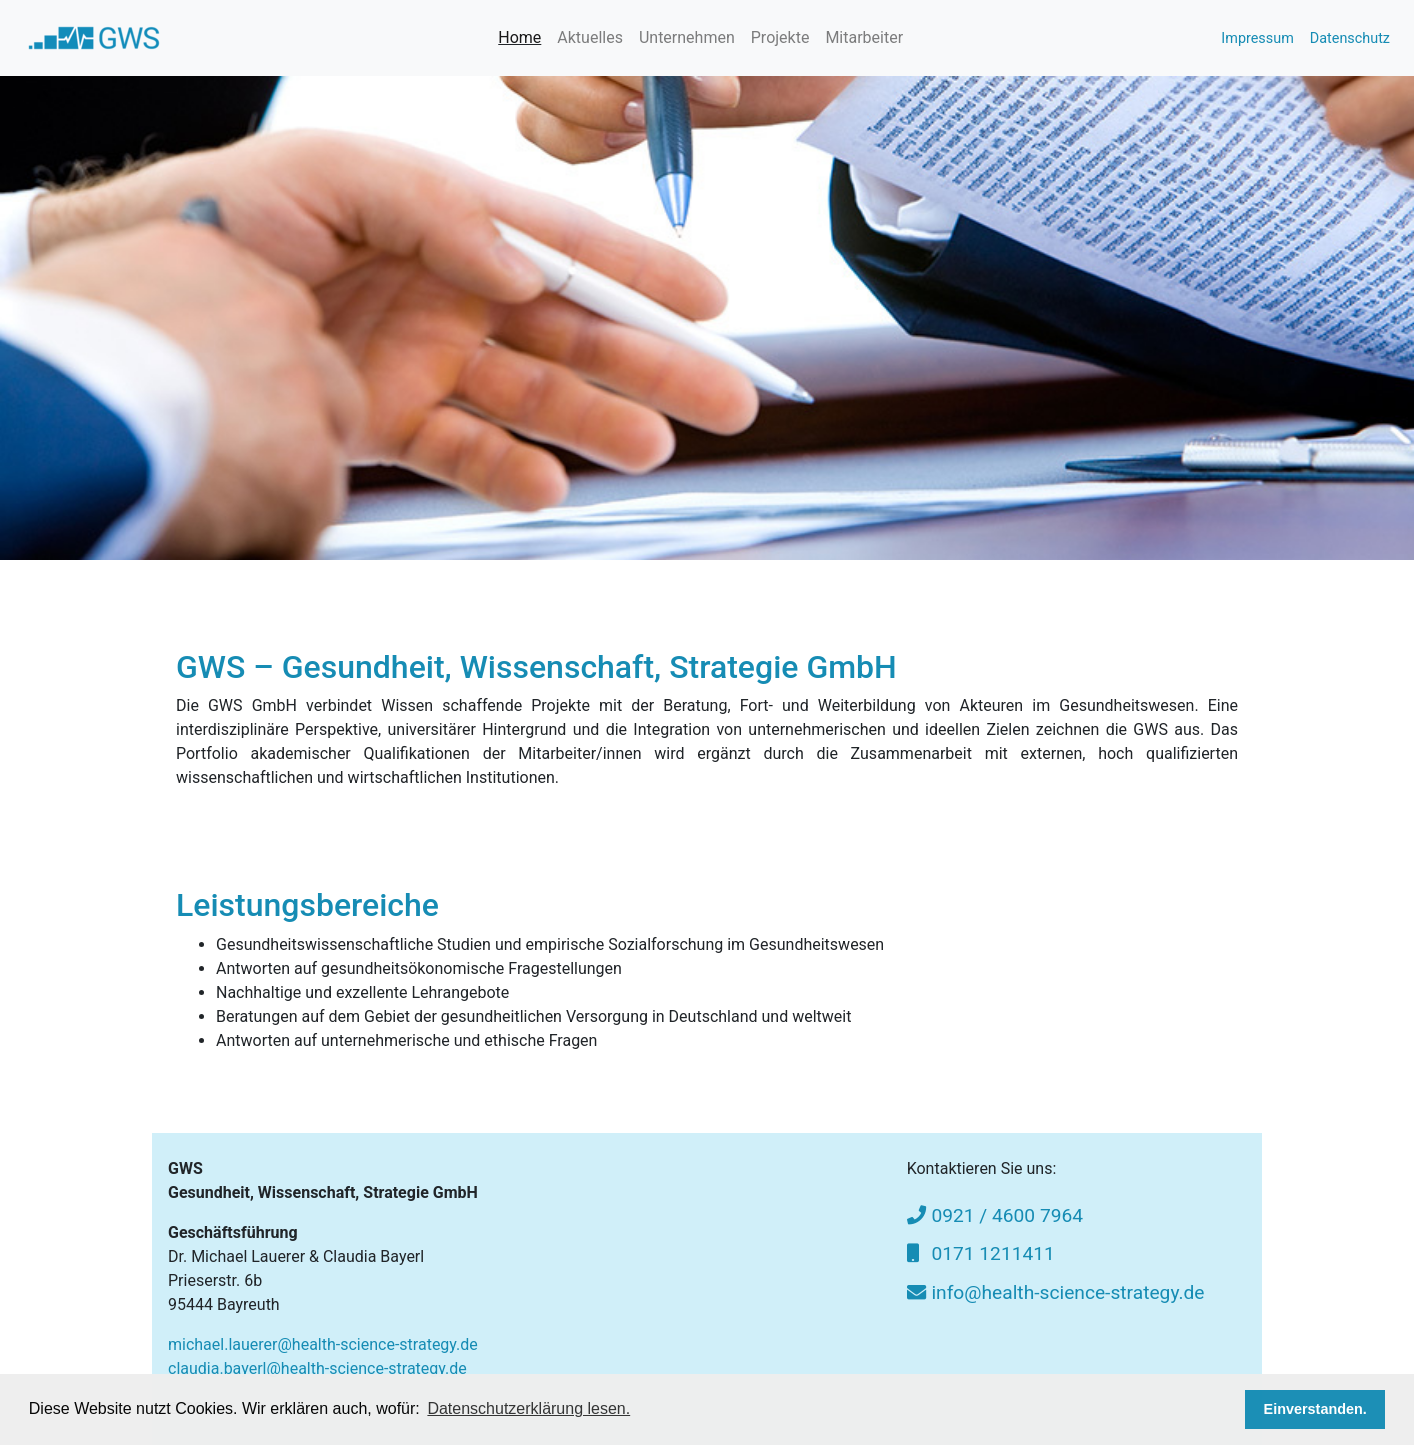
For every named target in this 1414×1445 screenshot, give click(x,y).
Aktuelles (590, 37)
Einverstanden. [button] (1315, 1409)
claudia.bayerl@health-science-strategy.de (317, 1368)
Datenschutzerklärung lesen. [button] (528, 1408)
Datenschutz (1350, 38)
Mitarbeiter (864, 37)
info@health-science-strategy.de (1056, 1292)
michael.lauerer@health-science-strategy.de (323, 1344)
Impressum (1257, 38)
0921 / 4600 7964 (995, 1215)
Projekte (780, 37)
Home (519, 37)
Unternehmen (687, 37)
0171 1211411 (981, 1253)
